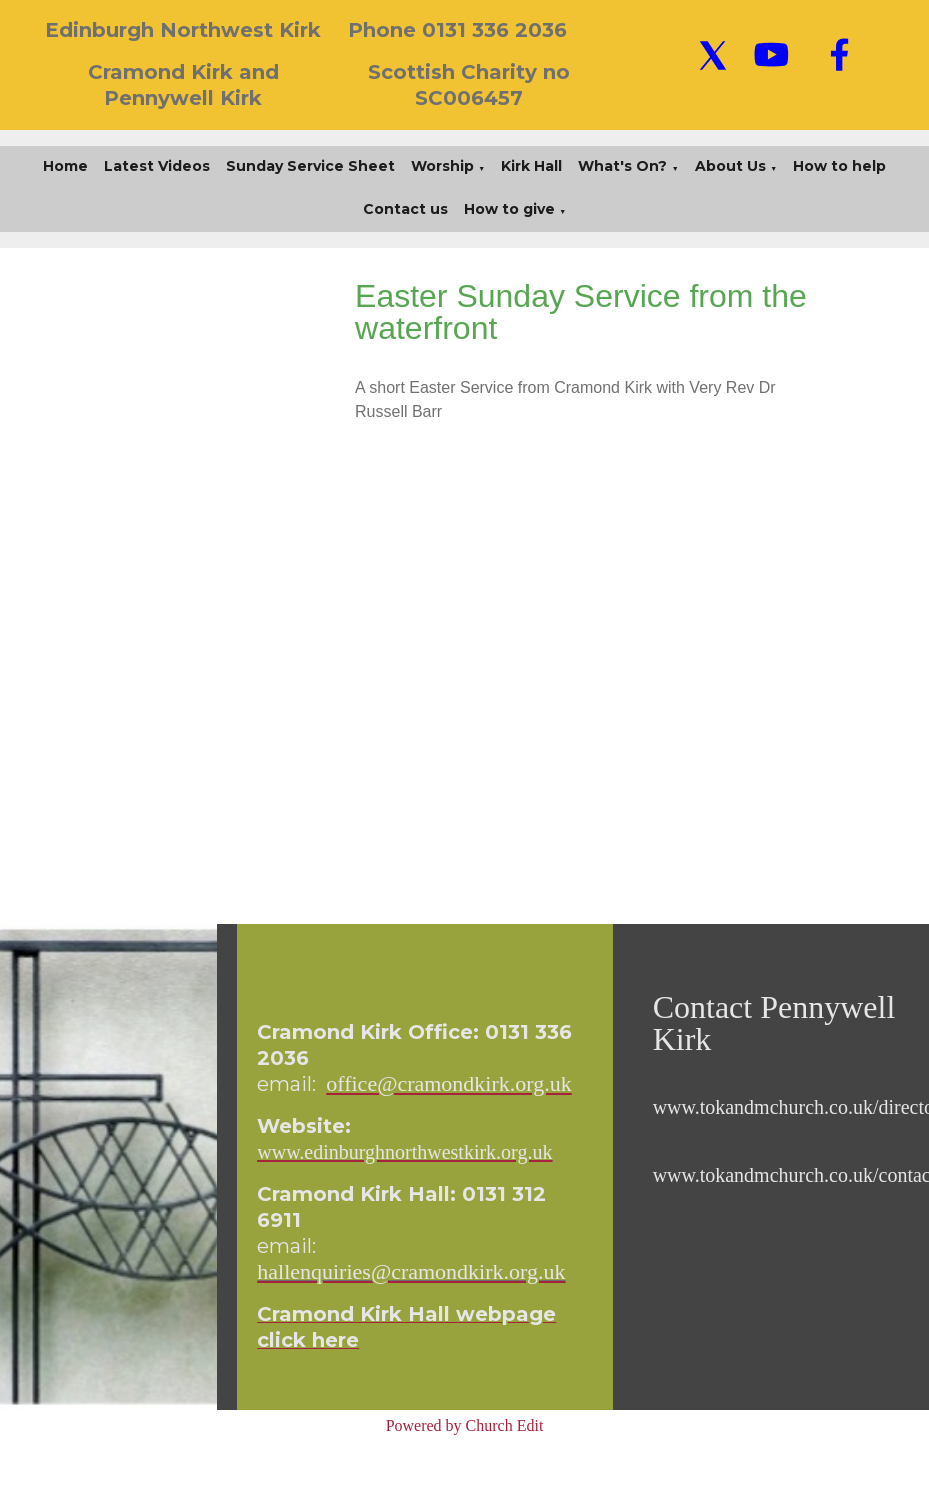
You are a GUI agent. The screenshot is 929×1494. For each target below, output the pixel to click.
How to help (839, 166)
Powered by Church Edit (465, 1425)
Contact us (405, 209)
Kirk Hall (531, 166)
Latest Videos (157, 166)
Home (65, 166)
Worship (442, 166)
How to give (509, 209)
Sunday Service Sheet (310, 166)
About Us (730, 166)
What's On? (622, 166)
